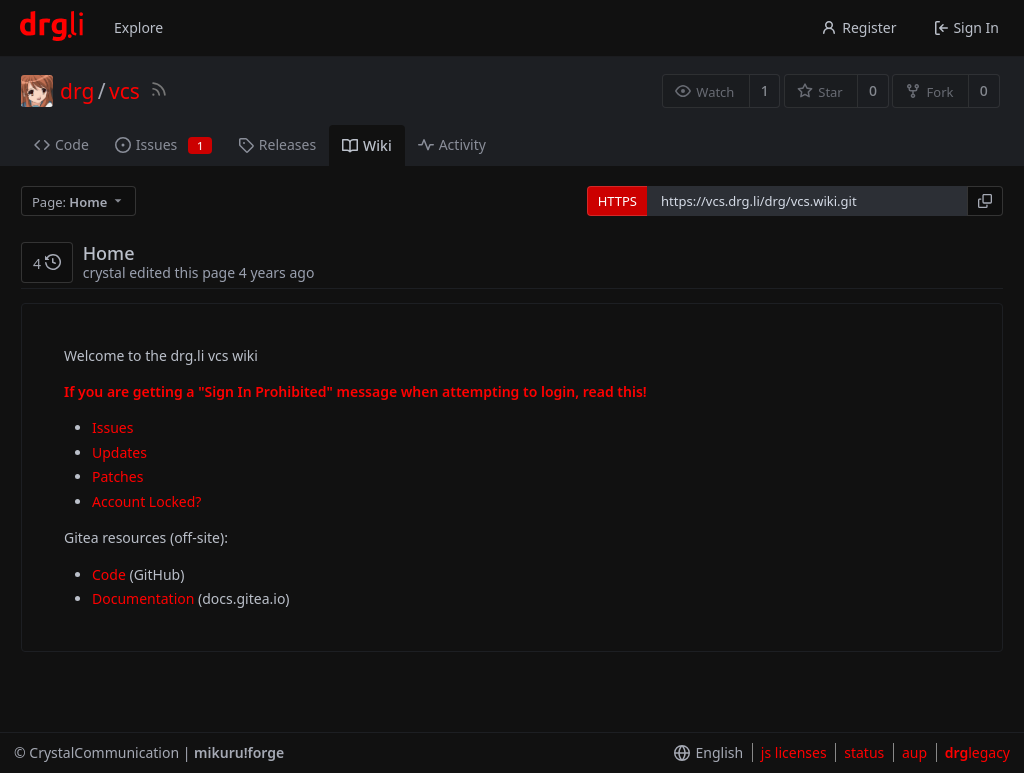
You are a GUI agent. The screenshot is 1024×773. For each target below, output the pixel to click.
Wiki (367, 145)
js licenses (794, 752)
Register (858, 27)
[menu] (80, 201)
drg (77, 91)
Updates (119, 452)
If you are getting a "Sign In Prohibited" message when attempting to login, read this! (355, 391)
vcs (124, 91)
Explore (138, 27)
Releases (277, 144)
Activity (452, 144)
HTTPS (617, 201)
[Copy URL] (985, 201)
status (864, 752)
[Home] (51, 28)
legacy (977, 752)
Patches (117, 476)
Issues (163, 144)
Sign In (966, 27)
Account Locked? (146, 501)
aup (914, 752)
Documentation (143, 598)
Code (61, 144)
